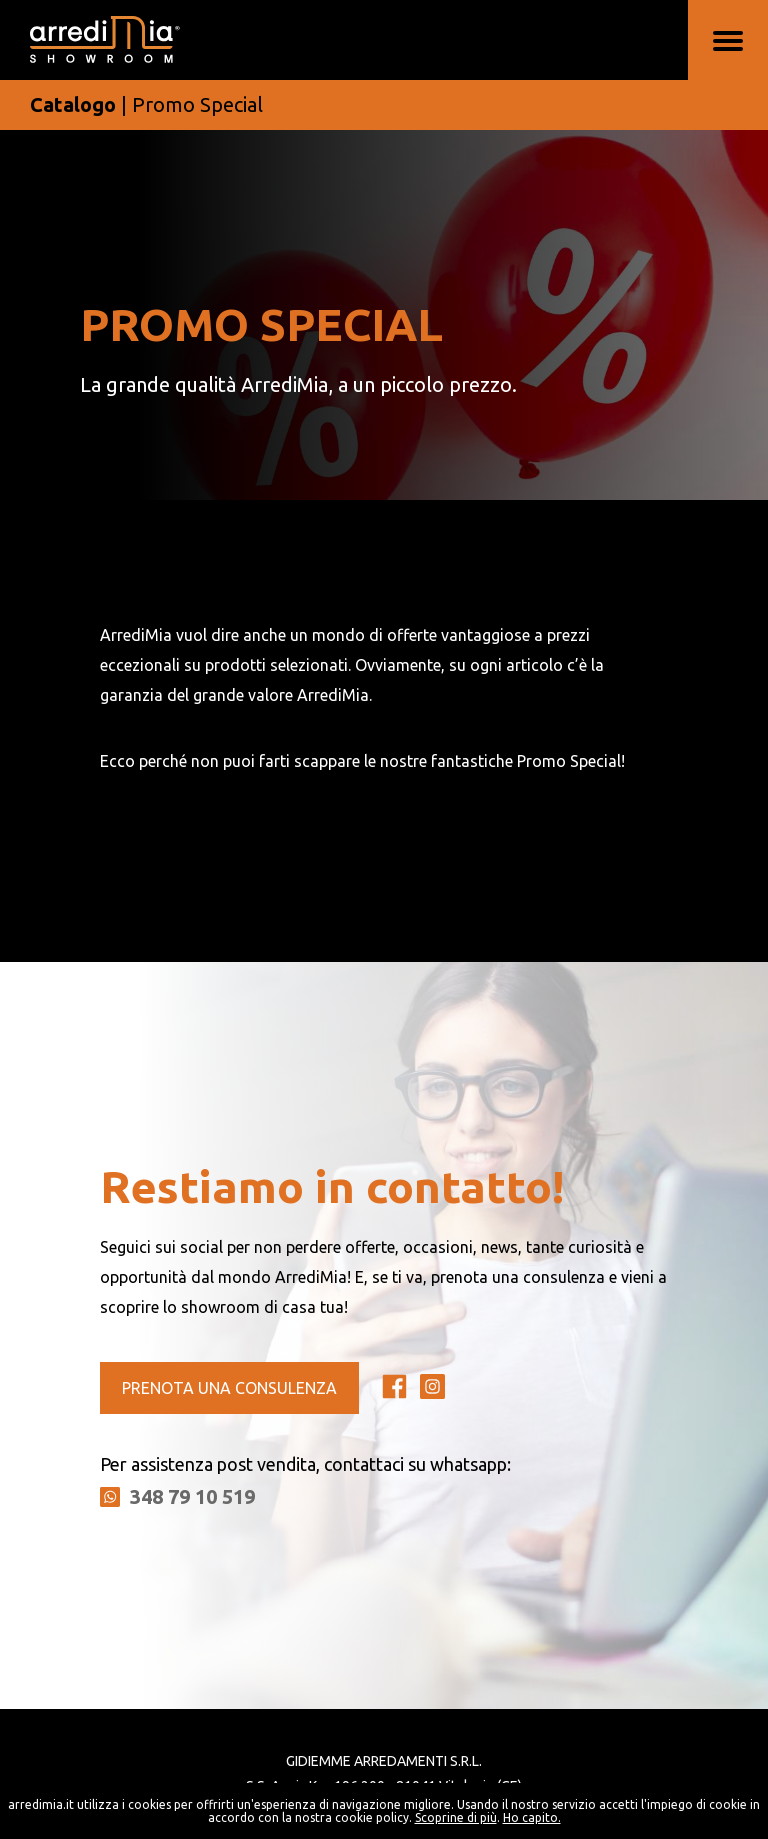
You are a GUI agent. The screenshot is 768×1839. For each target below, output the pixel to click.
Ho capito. (532, 1817)
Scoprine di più (456, 1817)
